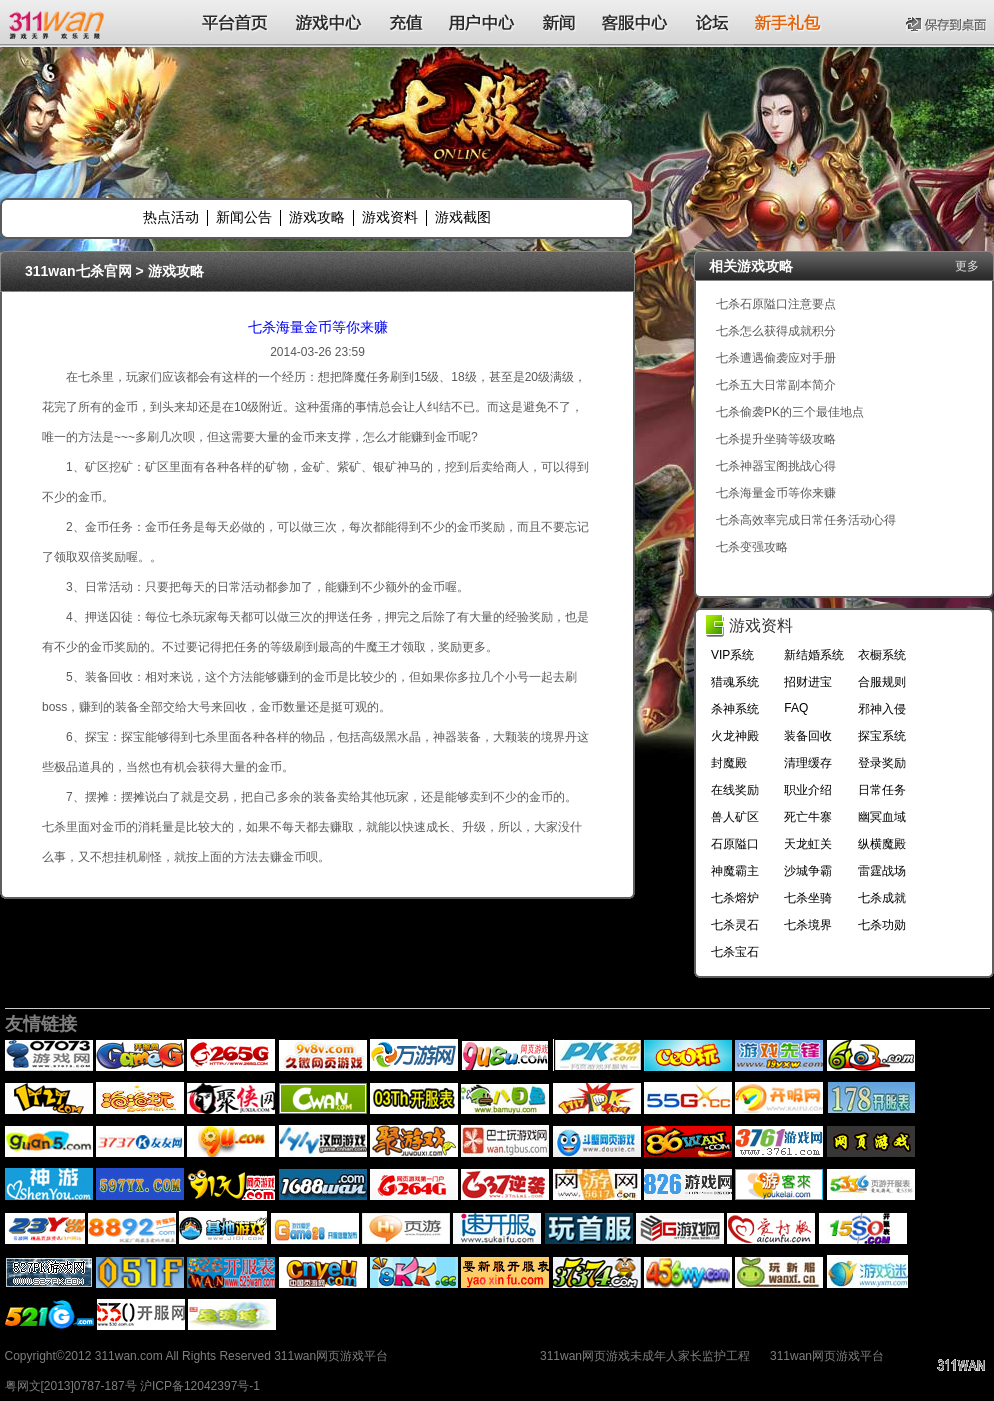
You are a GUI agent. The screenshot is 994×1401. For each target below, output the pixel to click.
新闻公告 (244, 217)
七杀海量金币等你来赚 (318, 327)
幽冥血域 (882, 817)
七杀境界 (808, 925)
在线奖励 (735, 790)
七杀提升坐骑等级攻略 (776, 439)
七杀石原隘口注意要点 (776, 304)
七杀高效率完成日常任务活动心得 (806, 520)
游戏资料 (390, 217)
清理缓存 (808, 763)
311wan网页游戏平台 (827, 1356)
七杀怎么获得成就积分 (776, 331)
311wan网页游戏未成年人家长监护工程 (645, 1356)
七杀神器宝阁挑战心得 (776, 466)
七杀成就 (882, 898)
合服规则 (882, 682)
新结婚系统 (814, 655)
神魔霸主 (735, 871)
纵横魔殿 (882, 844)
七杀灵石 (735, 925)
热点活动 (171, 217)
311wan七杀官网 (78, 271)
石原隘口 (735, 844)
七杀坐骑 (808, 898)
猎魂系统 (735, 682)
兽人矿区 (735, 817)
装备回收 (808, 736)
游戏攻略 (317, 217)
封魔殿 (729, 763)
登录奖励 (882, 763)
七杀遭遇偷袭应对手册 (776, 358)
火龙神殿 (735, 736)
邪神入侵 (882, 709)
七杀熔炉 (735, 898)
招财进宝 (808, 682)
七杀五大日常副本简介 (776, 385)
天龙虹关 (808, 844)
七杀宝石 (735, 952)
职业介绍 (808, 790)
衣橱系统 (882, 655)
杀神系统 (735, 709)
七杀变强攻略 (752, 547)
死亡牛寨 (808, 817)
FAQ (796, 708)
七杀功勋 (882, 925)
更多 (967, 266)
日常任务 (882, 790)
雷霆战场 (882, 871)
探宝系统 (882, 736)
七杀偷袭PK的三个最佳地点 (790, 412)
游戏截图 (463, 217)
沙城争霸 (808, 871)
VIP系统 (732, 655)
